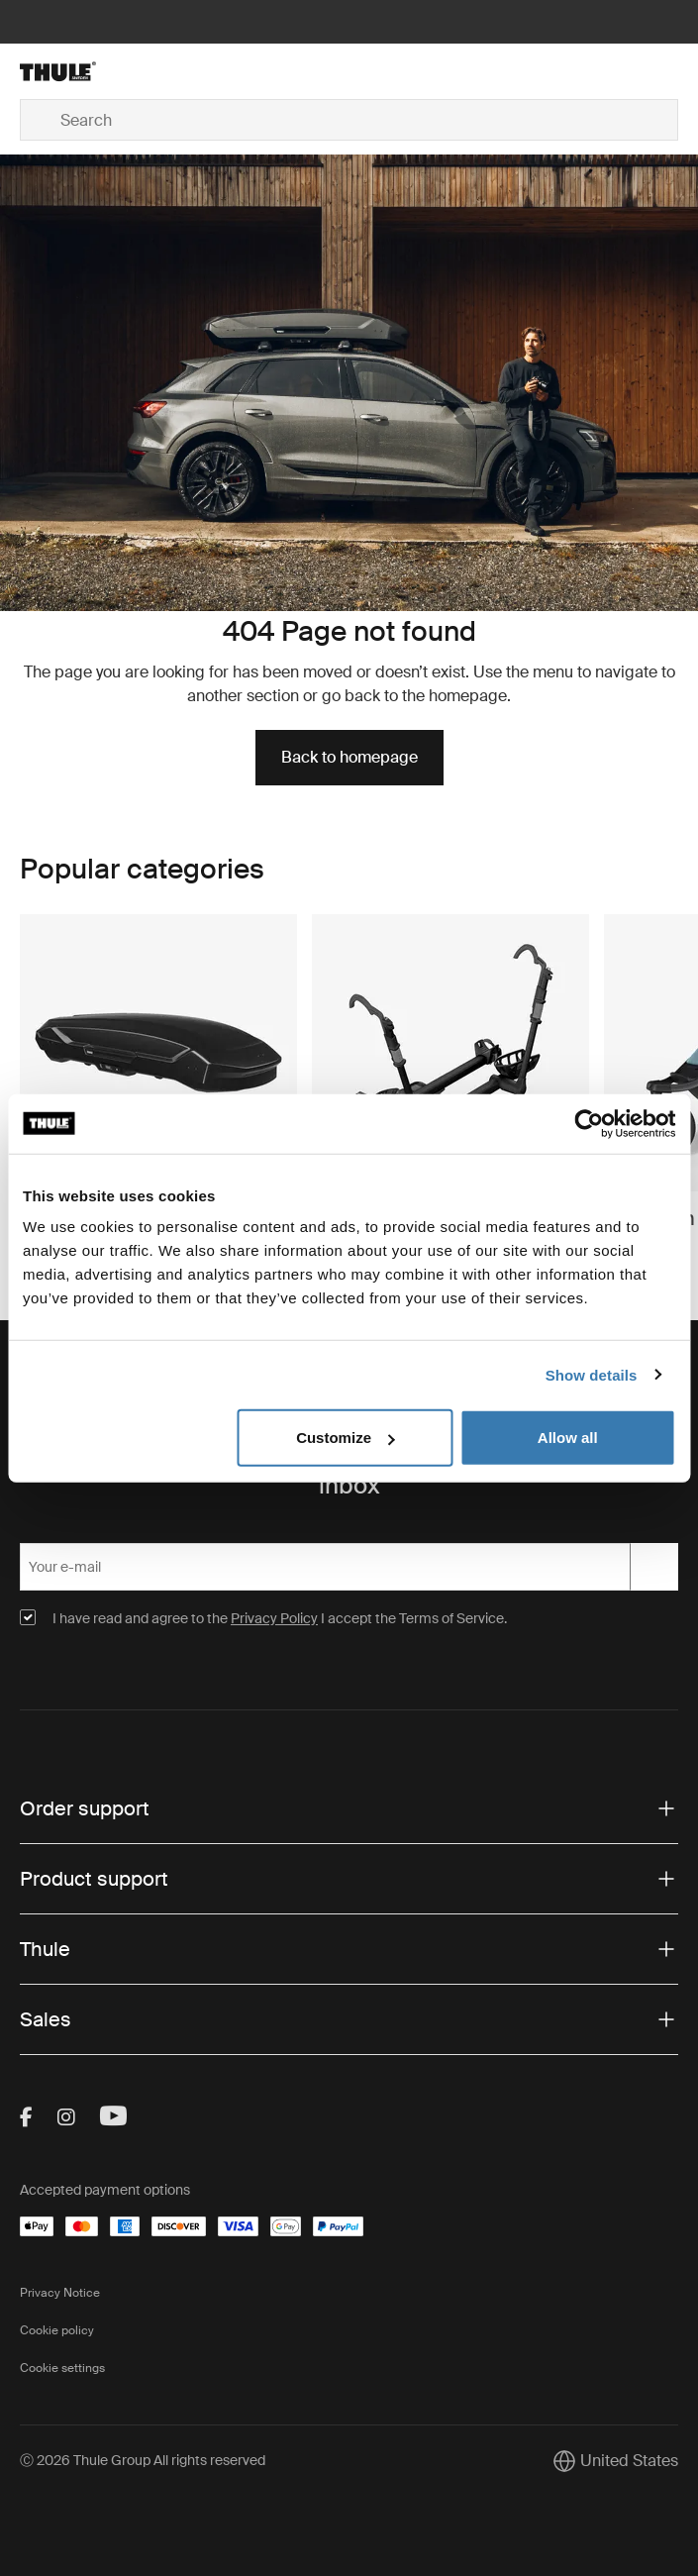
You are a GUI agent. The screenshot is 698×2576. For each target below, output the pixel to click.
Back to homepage (349, 757)
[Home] (130, 71)
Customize (345, 1437)
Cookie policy (57, 2330)
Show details (592, 1374)
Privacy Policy (274, 1618)
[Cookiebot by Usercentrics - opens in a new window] (588, 1123)
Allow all (568, 1437)
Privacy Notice (60, 2293)
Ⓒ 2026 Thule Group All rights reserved (142, 2460)
